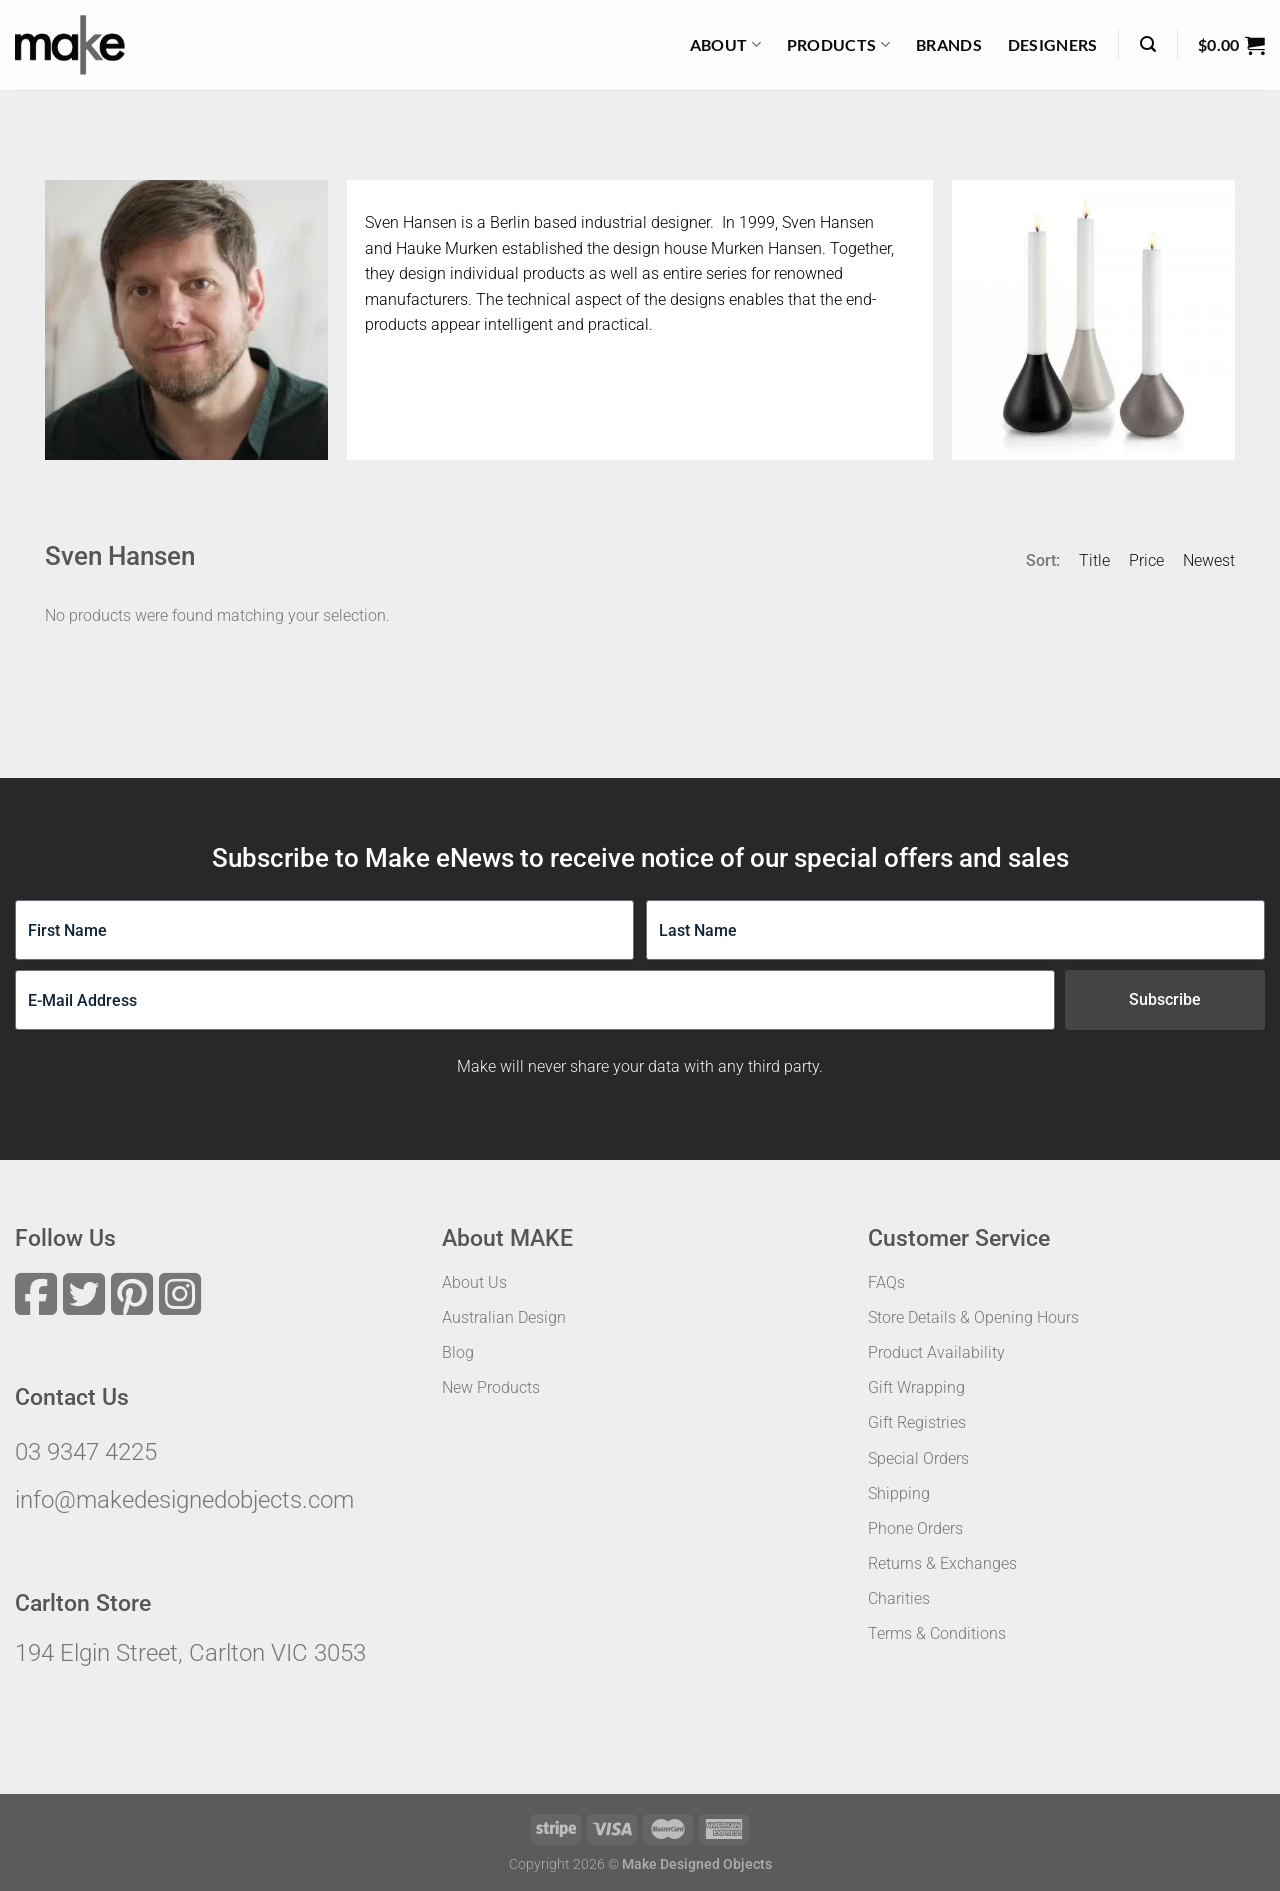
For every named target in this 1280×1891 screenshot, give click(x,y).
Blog (458, 1352)
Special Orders (918, 1458)
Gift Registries (917, 1422)
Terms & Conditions (937, 1633)
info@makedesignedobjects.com (184, 1500)
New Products (491, 1387)
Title (1094, 560)
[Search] (1148, 44)
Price (1146, 560)
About (725, 45)
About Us (474, 1282)
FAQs (886, 1282)
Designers (1053, 44)
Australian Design (504, 1317)
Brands (949, 44)
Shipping (899, 1493)
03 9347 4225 (86, 1452)
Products (838, 45)
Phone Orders (915, 1528)
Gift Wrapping (916, 1387)
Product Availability (936, 1352)
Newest (1209, 560)
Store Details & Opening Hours (973, 1317)
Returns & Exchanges (942, 1563)
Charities (899, 1598)
